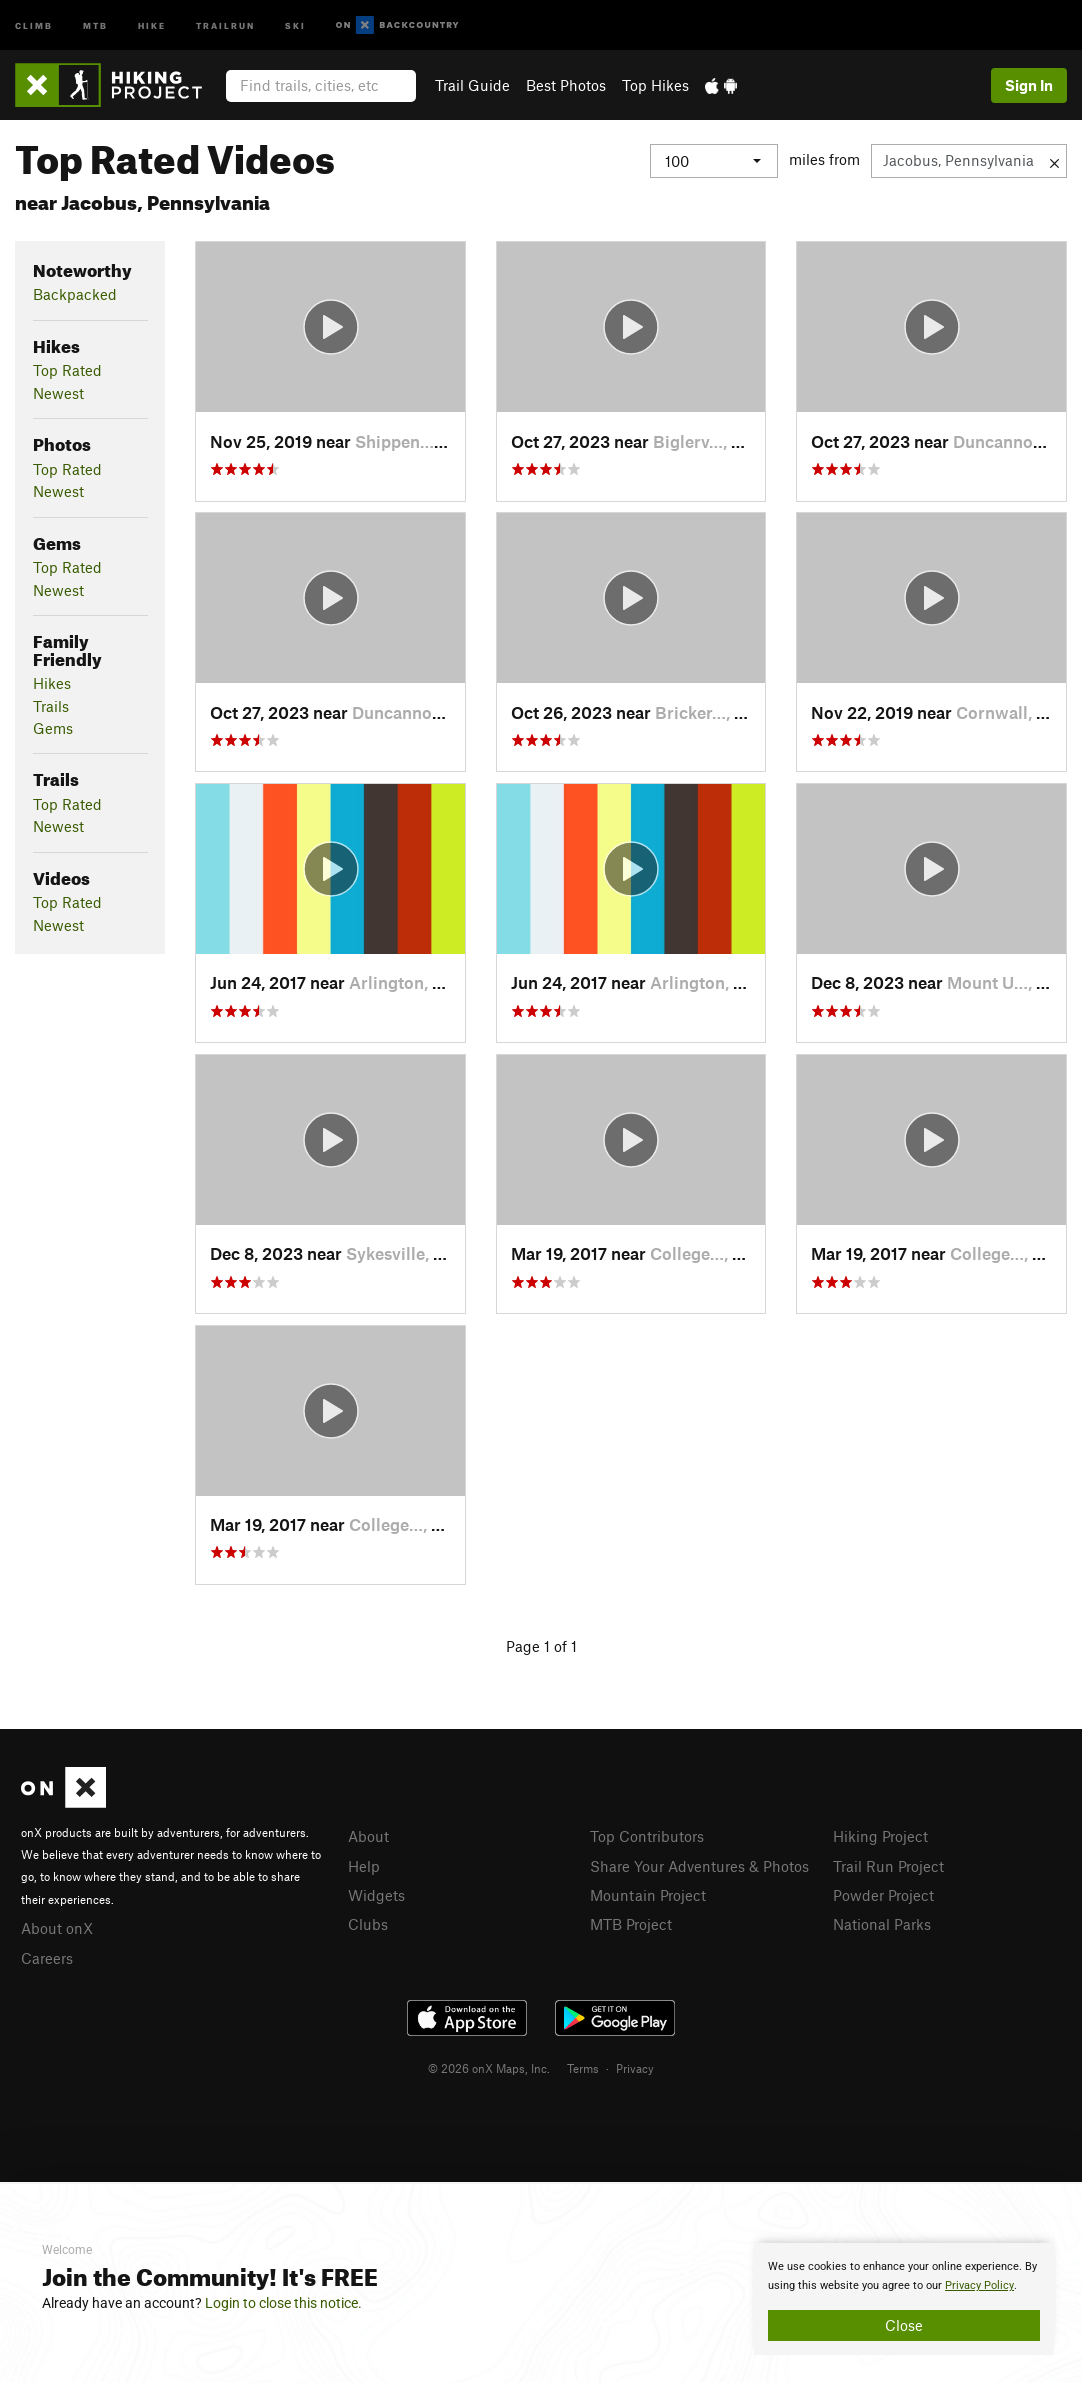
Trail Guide (472, 85)
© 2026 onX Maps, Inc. (489, 2068)
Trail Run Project (888, 1866)
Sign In (1029, 85)
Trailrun (225, 24)
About (368, 1836)
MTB (95, 24)
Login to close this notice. (283, 2303)
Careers (47, 1958)
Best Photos (566, 85)
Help (364, 1866)
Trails (51, 706)
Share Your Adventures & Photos (699, 1866)
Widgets (376, 1895)
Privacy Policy (979, 2285)
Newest (58, 393)
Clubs (368, 1924)
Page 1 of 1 (541, 1646)
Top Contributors (647, 1836)
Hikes (52, 683)
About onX (57, 1928)
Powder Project (883, 1895)
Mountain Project (648, 1895)
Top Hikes (655, 85)
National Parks (882, 1924)
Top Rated (67, 370)
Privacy (635, 2068)
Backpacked (75, 294)
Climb (34, 24)
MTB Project (631, 1924)
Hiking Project (880, 1836)
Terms (583, 2068)
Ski (295, 24)
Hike (152, 24)
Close (904, 2325)
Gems (53, 728)
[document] (904, 2299)
